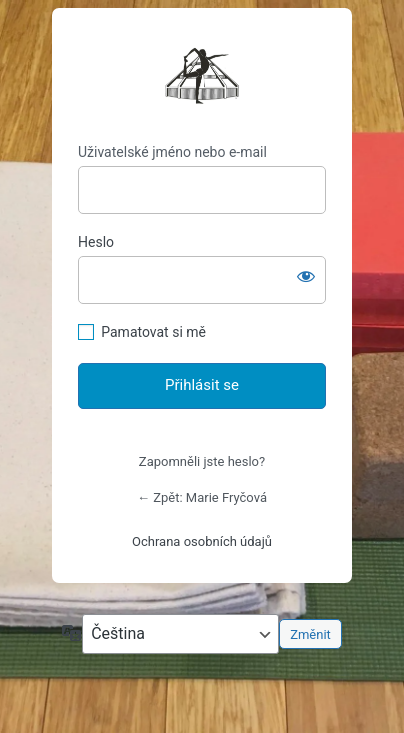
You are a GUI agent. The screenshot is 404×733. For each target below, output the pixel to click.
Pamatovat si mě (153, 332)
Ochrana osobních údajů (202, 541)
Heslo (96, 242)
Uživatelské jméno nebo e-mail (172, 152)
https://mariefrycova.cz (202, 76)
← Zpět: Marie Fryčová (202, 497)
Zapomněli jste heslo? (202, 461)
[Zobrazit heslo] (306, 276)
